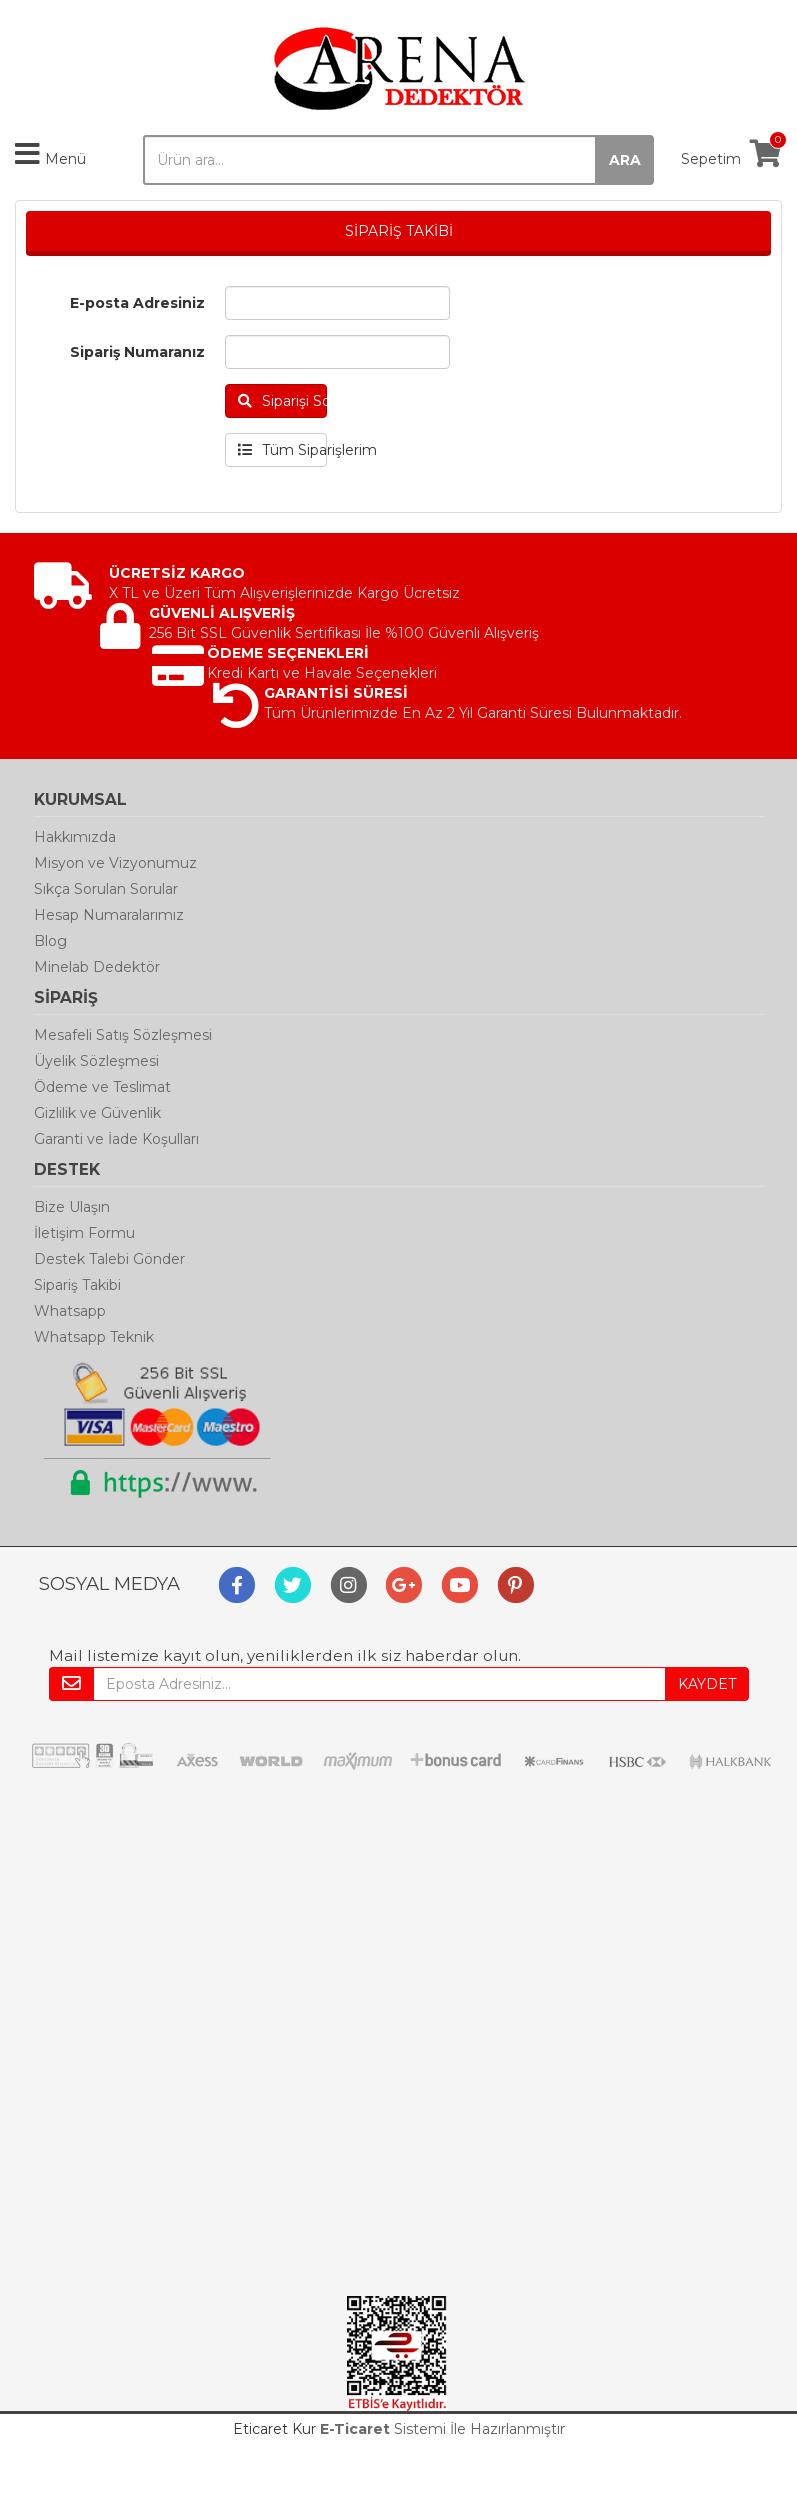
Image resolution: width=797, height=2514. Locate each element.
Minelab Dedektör (97, 967)
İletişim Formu (84, 1233)
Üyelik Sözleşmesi (96, 1061)
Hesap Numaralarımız (109, 915)
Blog (50, 941)
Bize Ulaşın (72, 1207)
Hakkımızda (75, 837)
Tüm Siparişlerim (283, 450)
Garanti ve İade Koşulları (116, 1139)
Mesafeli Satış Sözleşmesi (123, 1035)
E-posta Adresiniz (137, 303)
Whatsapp (70, 1311)
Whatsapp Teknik (94, 1337)
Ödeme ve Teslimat (102, 1087)
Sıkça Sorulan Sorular (106, 889)
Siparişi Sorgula (283, 401)
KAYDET (707, 1684)
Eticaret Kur (274, 2429)
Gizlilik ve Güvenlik (97, 1113)
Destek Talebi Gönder (109, 1259)
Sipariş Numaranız (137, 352)
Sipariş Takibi (77, 1285)
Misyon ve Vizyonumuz (115, 863)
